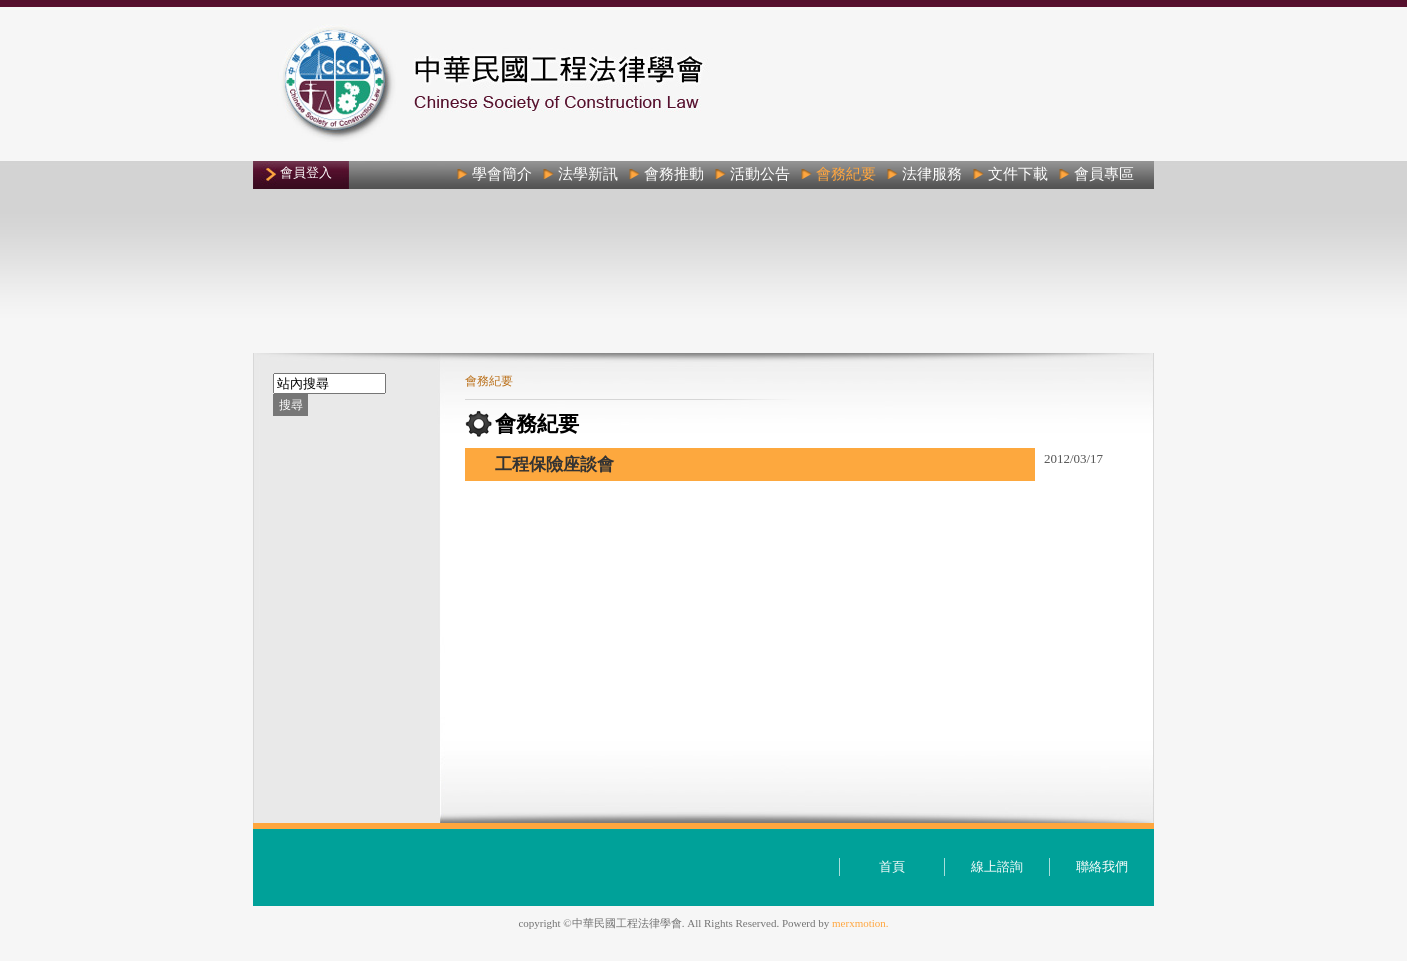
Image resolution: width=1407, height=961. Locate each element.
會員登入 (306, 172)
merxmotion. (860, 923)
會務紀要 (489, 381)
